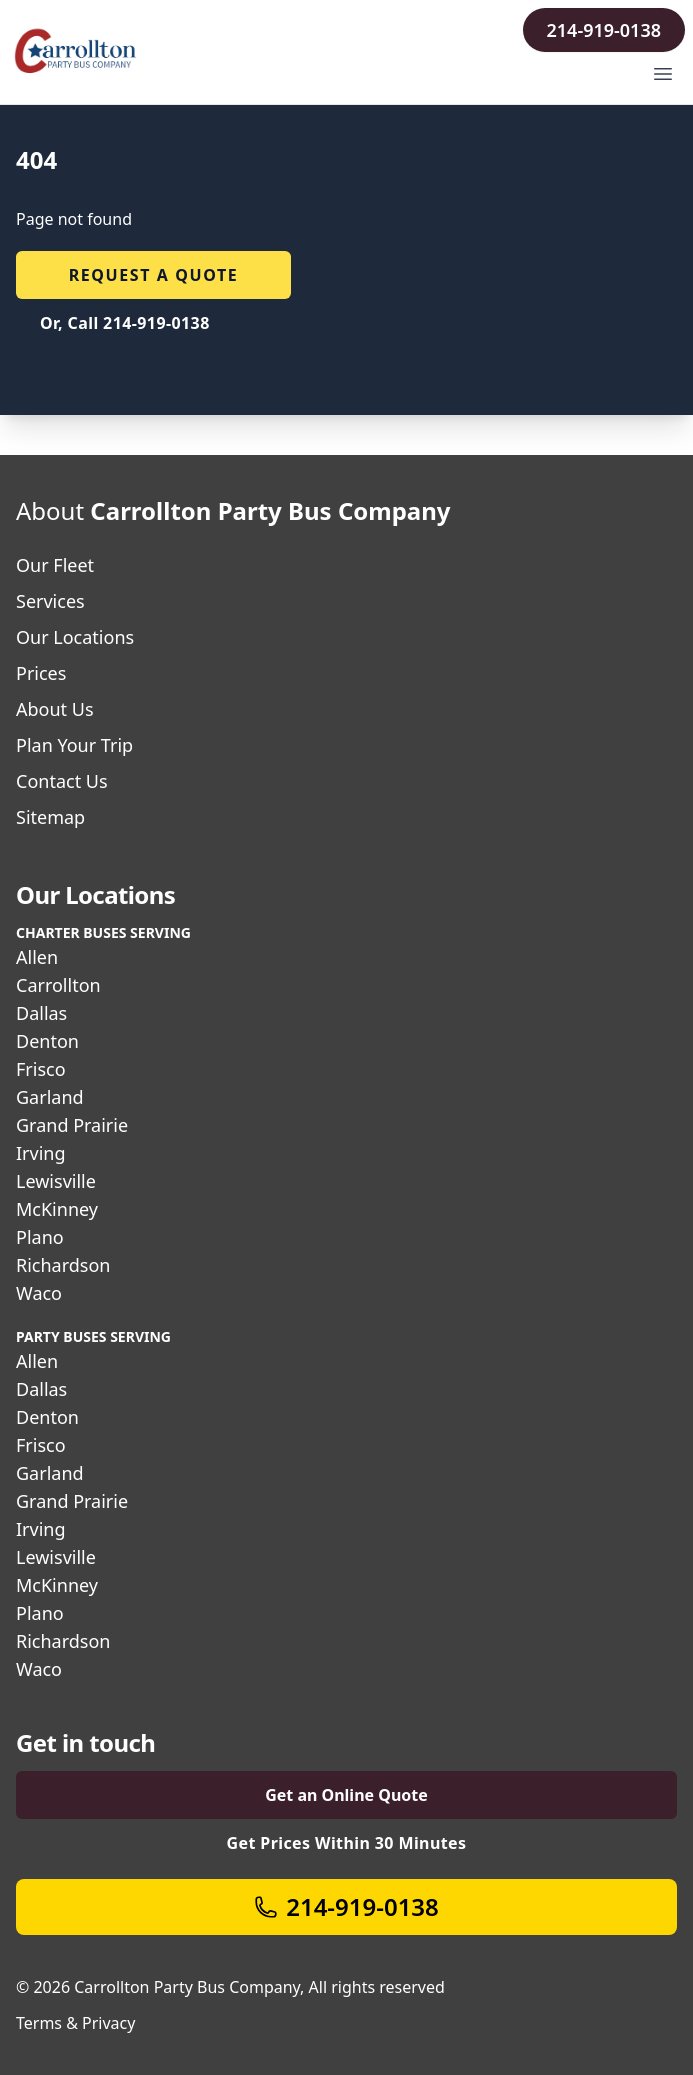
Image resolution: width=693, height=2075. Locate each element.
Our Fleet (55, 565)
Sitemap (50, 817)
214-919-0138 (604, 30)
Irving (41, 1153)
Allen (37, 957)
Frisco (41, 1069)
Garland (50, 1097)
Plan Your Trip (74, 745)
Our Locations (75, 637)
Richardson (63, 1265)
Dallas (41, 1013)
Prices (41, 673)
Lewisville (56, 1181)
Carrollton (58, 985)
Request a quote (154, 275)
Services (50, 601)
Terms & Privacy (75, 2023)
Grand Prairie (72, 1125)
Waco (39, 1293)
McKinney (57, 1209)
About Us (55, 709)
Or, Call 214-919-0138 (125, 323)
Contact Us (62, 781)
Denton (47, 1041)
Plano (40, 1237)
